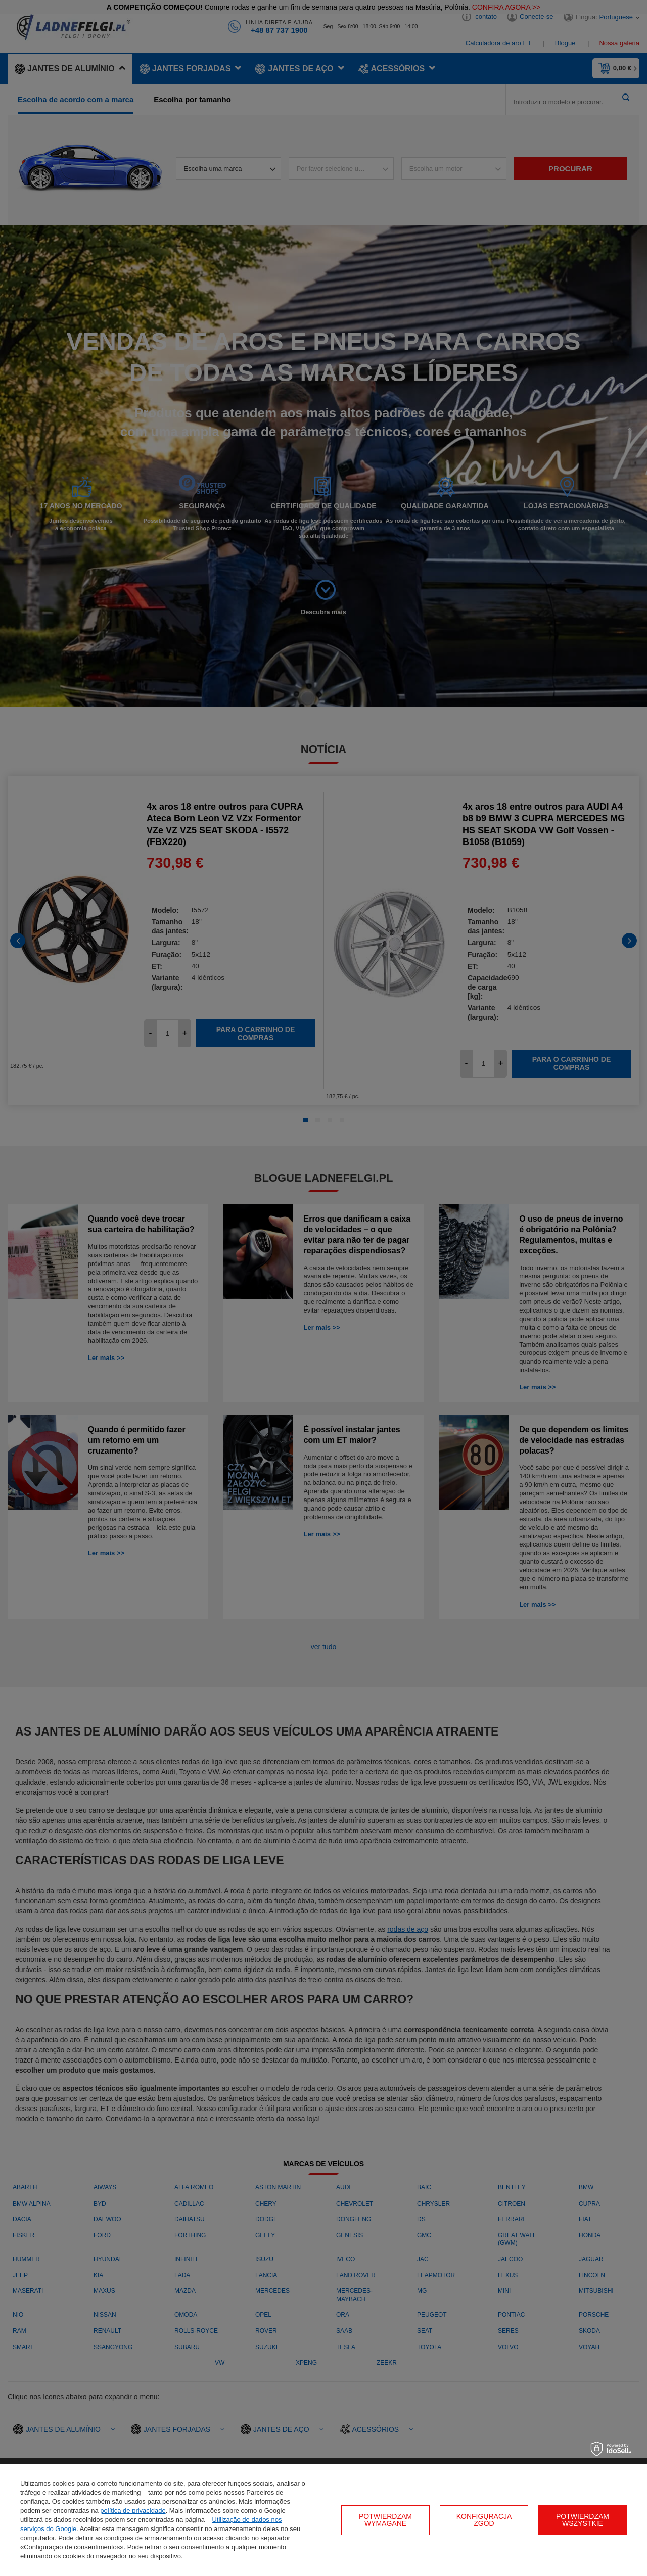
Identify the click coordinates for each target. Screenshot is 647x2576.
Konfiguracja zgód (484, 2519)
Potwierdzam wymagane (385, 2519)
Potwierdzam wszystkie (582, 2519)
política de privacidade (132, 2510)
